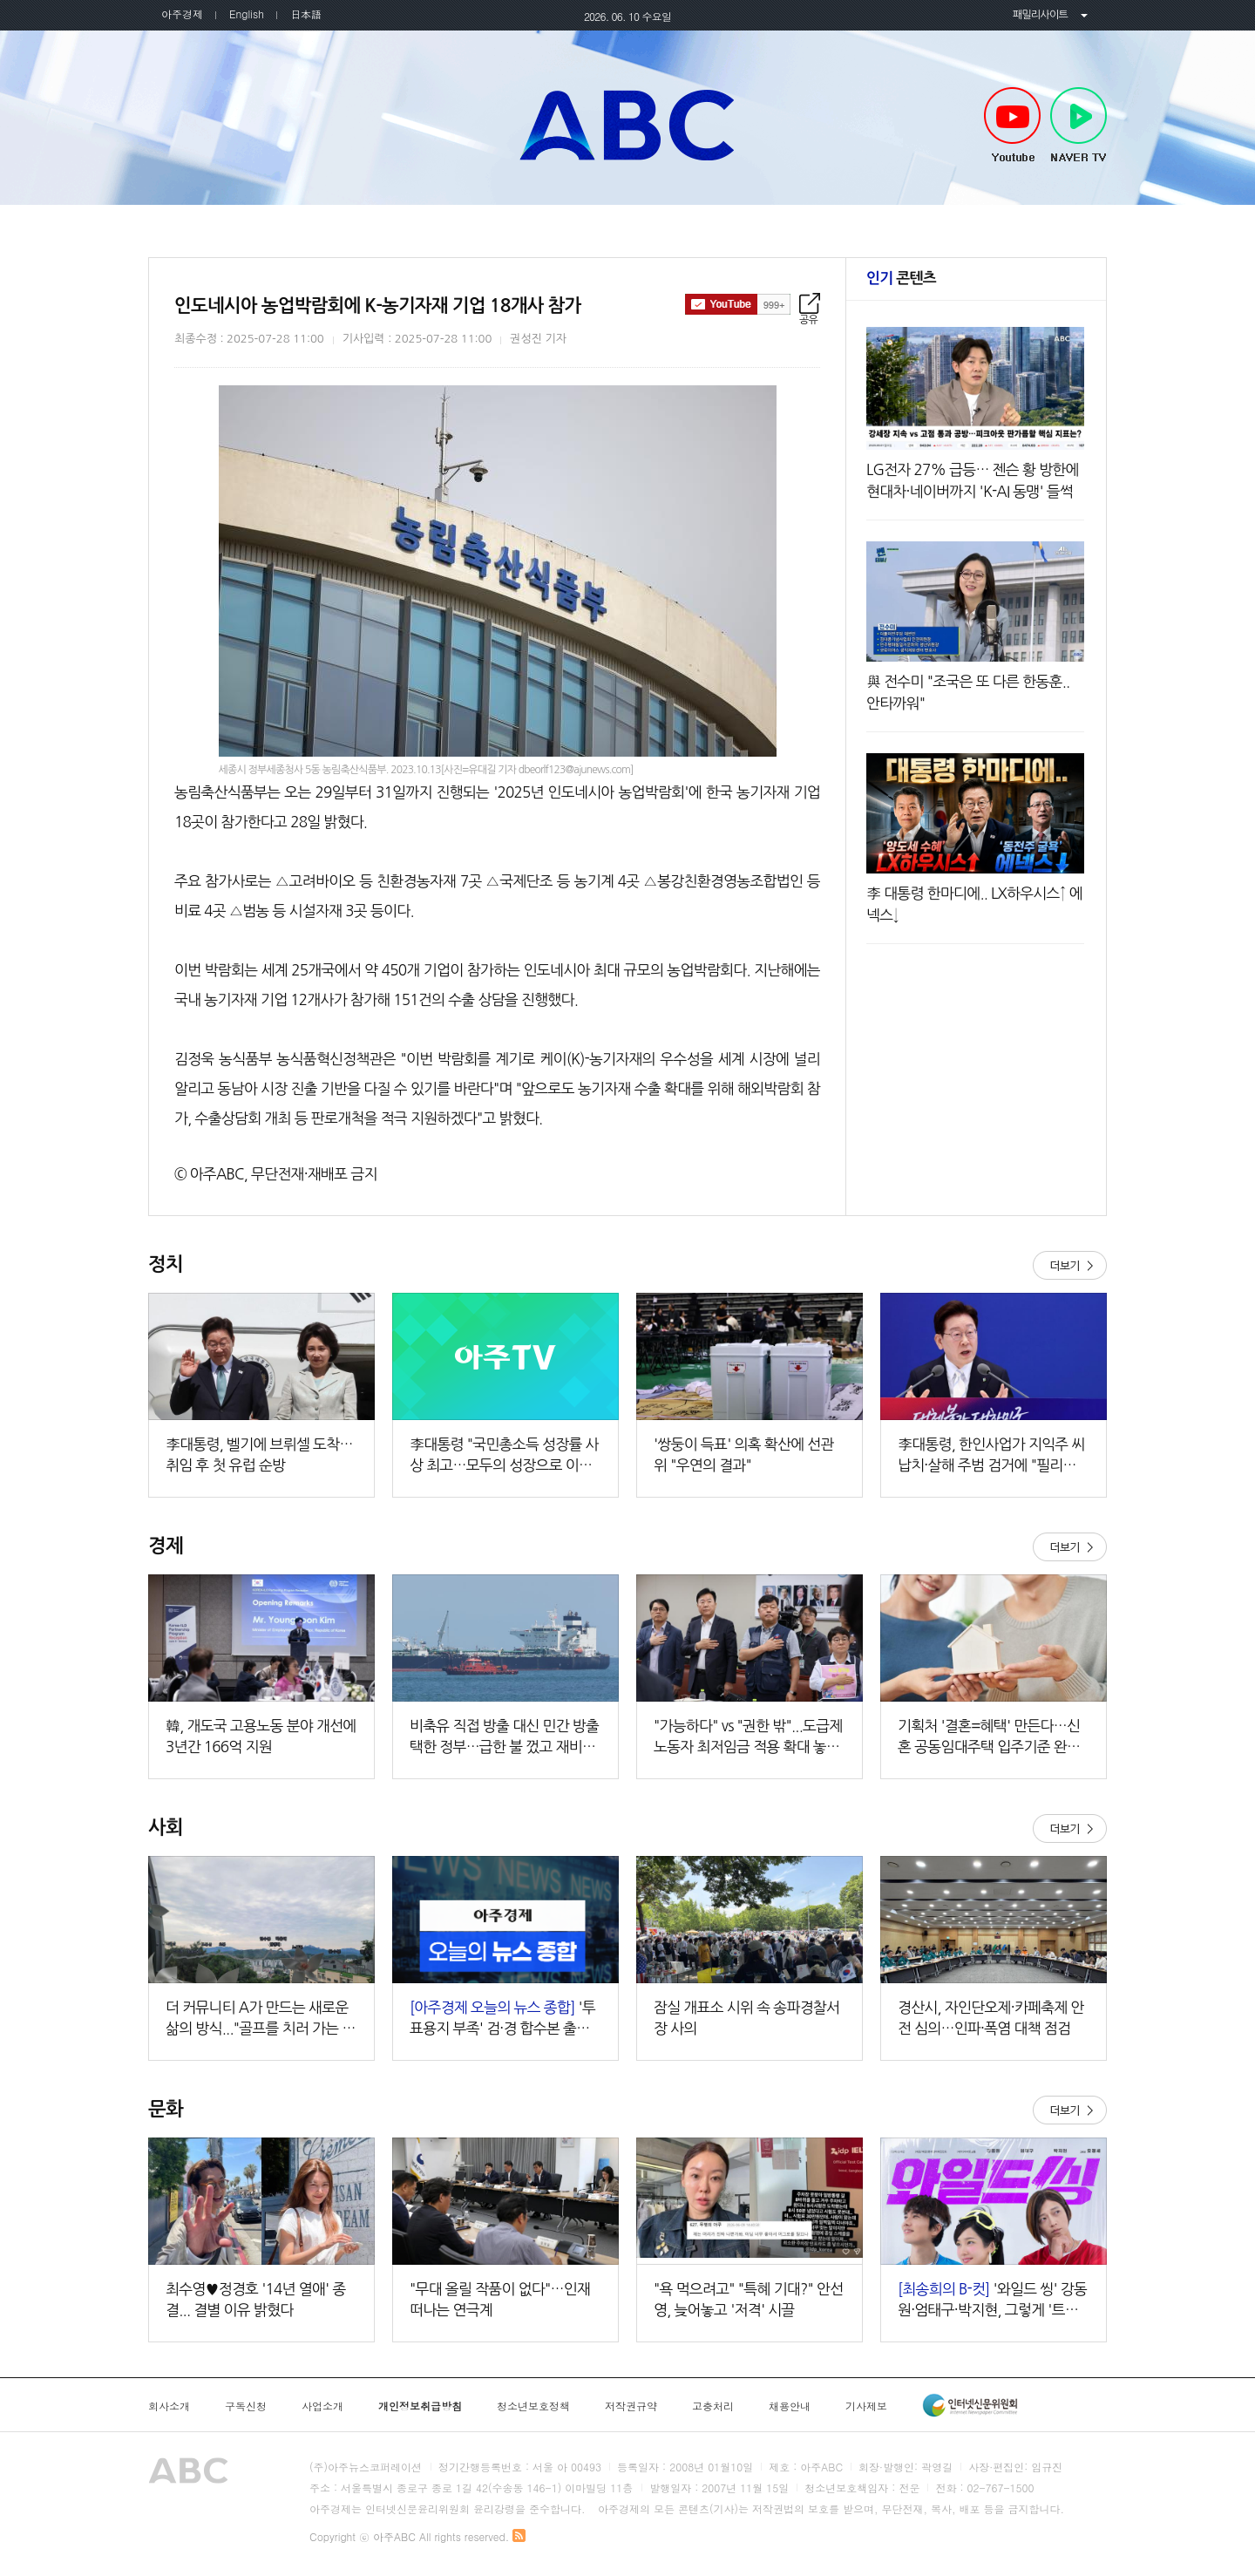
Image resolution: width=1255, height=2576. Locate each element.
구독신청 (246, 2406)
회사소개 (169, 2406)
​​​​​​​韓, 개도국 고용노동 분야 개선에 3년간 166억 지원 (261, 1736)
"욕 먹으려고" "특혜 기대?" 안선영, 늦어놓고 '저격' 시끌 (748, 2299)
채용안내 (790, 2406)
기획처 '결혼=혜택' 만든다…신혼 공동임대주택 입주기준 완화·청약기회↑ (990, 1737)
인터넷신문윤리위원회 (970, 2405)
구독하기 (737, 304)
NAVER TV (1078, 125)
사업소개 (322, 2406)
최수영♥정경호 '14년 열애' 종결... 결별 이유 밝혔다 (256, 2299)
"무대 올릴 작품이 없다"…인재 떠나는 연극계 (500, 2299)
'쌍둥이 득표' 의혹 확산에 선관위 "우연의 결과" (744, 1454)
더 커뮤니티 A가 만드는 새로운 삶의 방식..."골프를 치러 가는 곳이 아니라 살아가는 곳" (261, 2019)
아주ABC (627, 125)
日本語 (306, 13)
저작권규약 (631, 2406)
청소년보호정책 (533, 2406)
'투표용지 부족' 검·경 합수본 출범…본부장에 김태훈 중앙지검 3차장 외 (505, 2019)
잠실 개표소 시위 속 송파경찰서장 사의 (746, 2018)
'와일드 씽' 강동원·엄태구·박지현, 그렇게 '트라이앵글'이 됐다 (992, 2301)
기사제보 (866, 2406)
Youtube (1012, 125)
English (246, 13)
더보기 (1070, 1265)
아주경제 (182, 13)
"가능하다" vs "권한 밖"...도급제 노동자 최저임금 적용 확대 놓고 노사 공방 (748, 1737)
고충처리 (713, 2406)
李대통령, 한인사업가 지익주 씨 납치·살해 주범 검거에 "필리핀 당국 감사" (991, 1456)
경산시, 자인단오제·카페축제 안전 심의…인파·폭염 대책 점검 (991, 2018)
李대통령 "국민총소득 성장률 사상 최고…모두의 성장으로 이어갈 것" (504, 1456)
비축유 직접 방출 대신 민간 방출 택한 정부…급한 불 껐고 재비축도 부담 (504, 1737)
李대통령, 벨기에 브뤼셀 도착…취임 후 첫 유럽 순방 (259, 1454)
